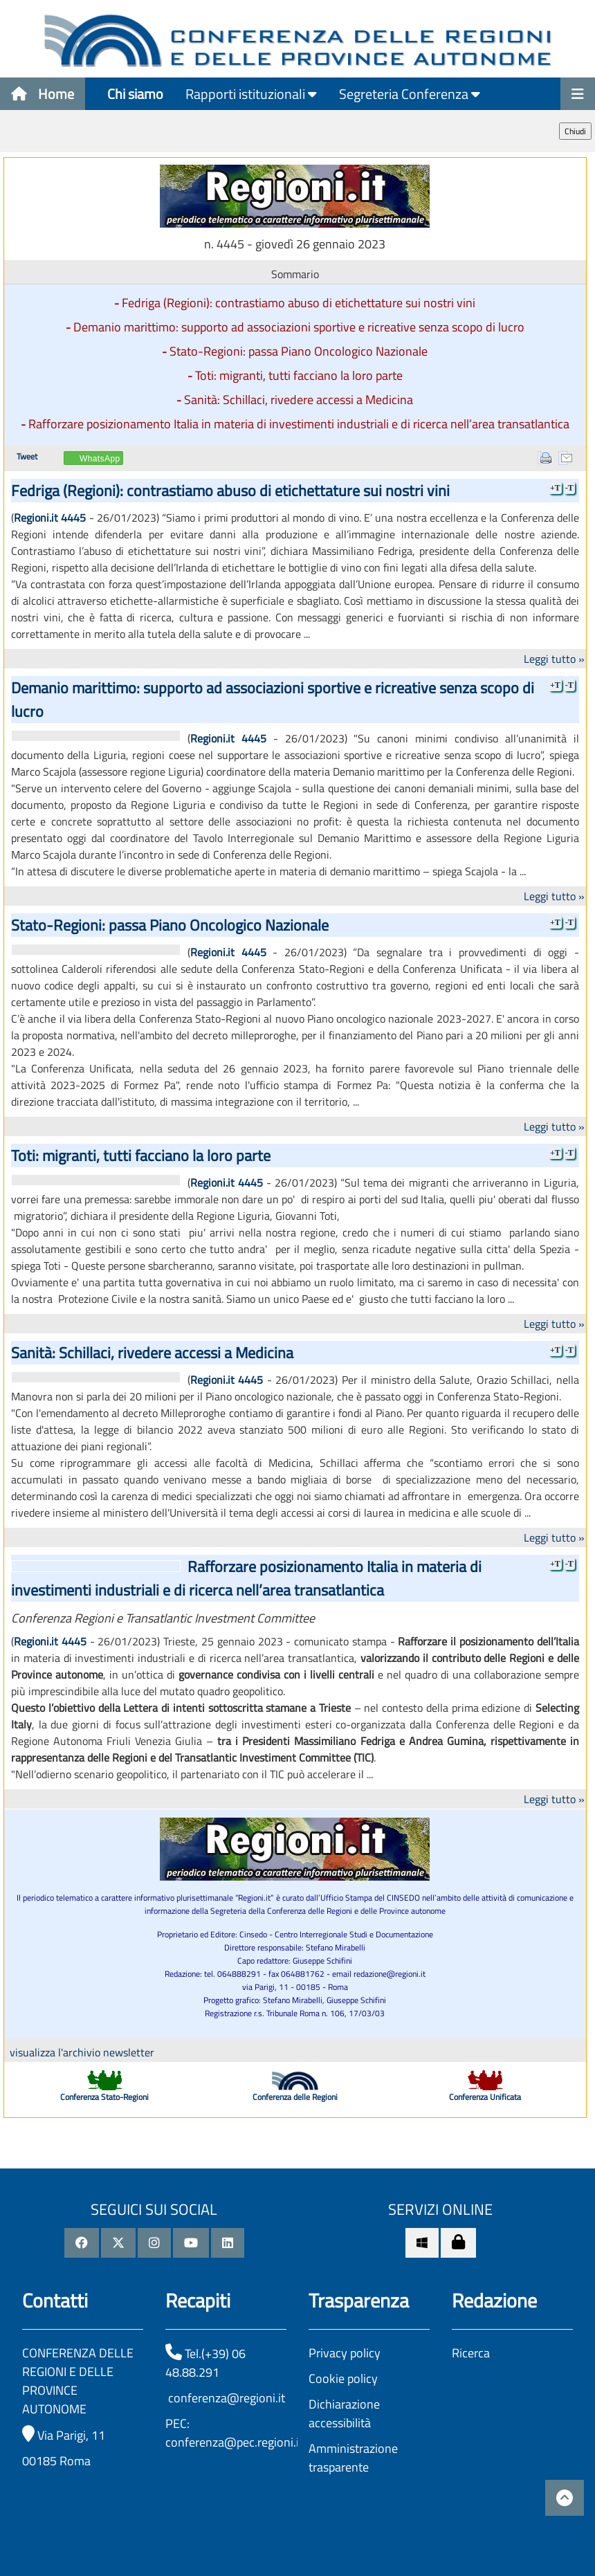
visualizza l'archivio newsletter (82, 2052)
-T (569, 488)
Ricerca (471, 2353)
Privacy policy (345, 2353)
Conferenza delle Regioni (295, 2096)
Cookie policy (343, 2378)
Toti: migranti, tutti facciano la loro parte (299, 375)
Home (42, 93)
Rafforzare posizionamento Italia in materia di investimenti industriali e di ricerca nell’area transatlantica (298, 423)
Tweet (27, 456)
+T (555, 488)
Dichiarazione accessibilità (344, 2413)
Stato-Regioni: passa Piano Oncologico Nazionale (299, 351)
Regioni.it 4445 (50, 517)
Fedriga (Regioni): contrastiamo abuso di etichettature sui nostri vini (298, 302)
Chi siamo (135, 93)
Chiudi (575, 131)
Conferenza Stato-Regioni (104, 2096)
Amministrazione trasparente (353, 2457)
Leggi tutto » (554, 658)
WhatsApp (100, 459)
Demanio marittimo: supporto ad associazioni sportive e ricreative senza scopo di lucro (298, 327)
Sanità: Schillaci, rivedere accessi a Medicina (298, 399)
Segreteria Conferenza (409, 93)
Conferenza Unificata (485, 2096)
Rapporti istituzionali (251, 93)
